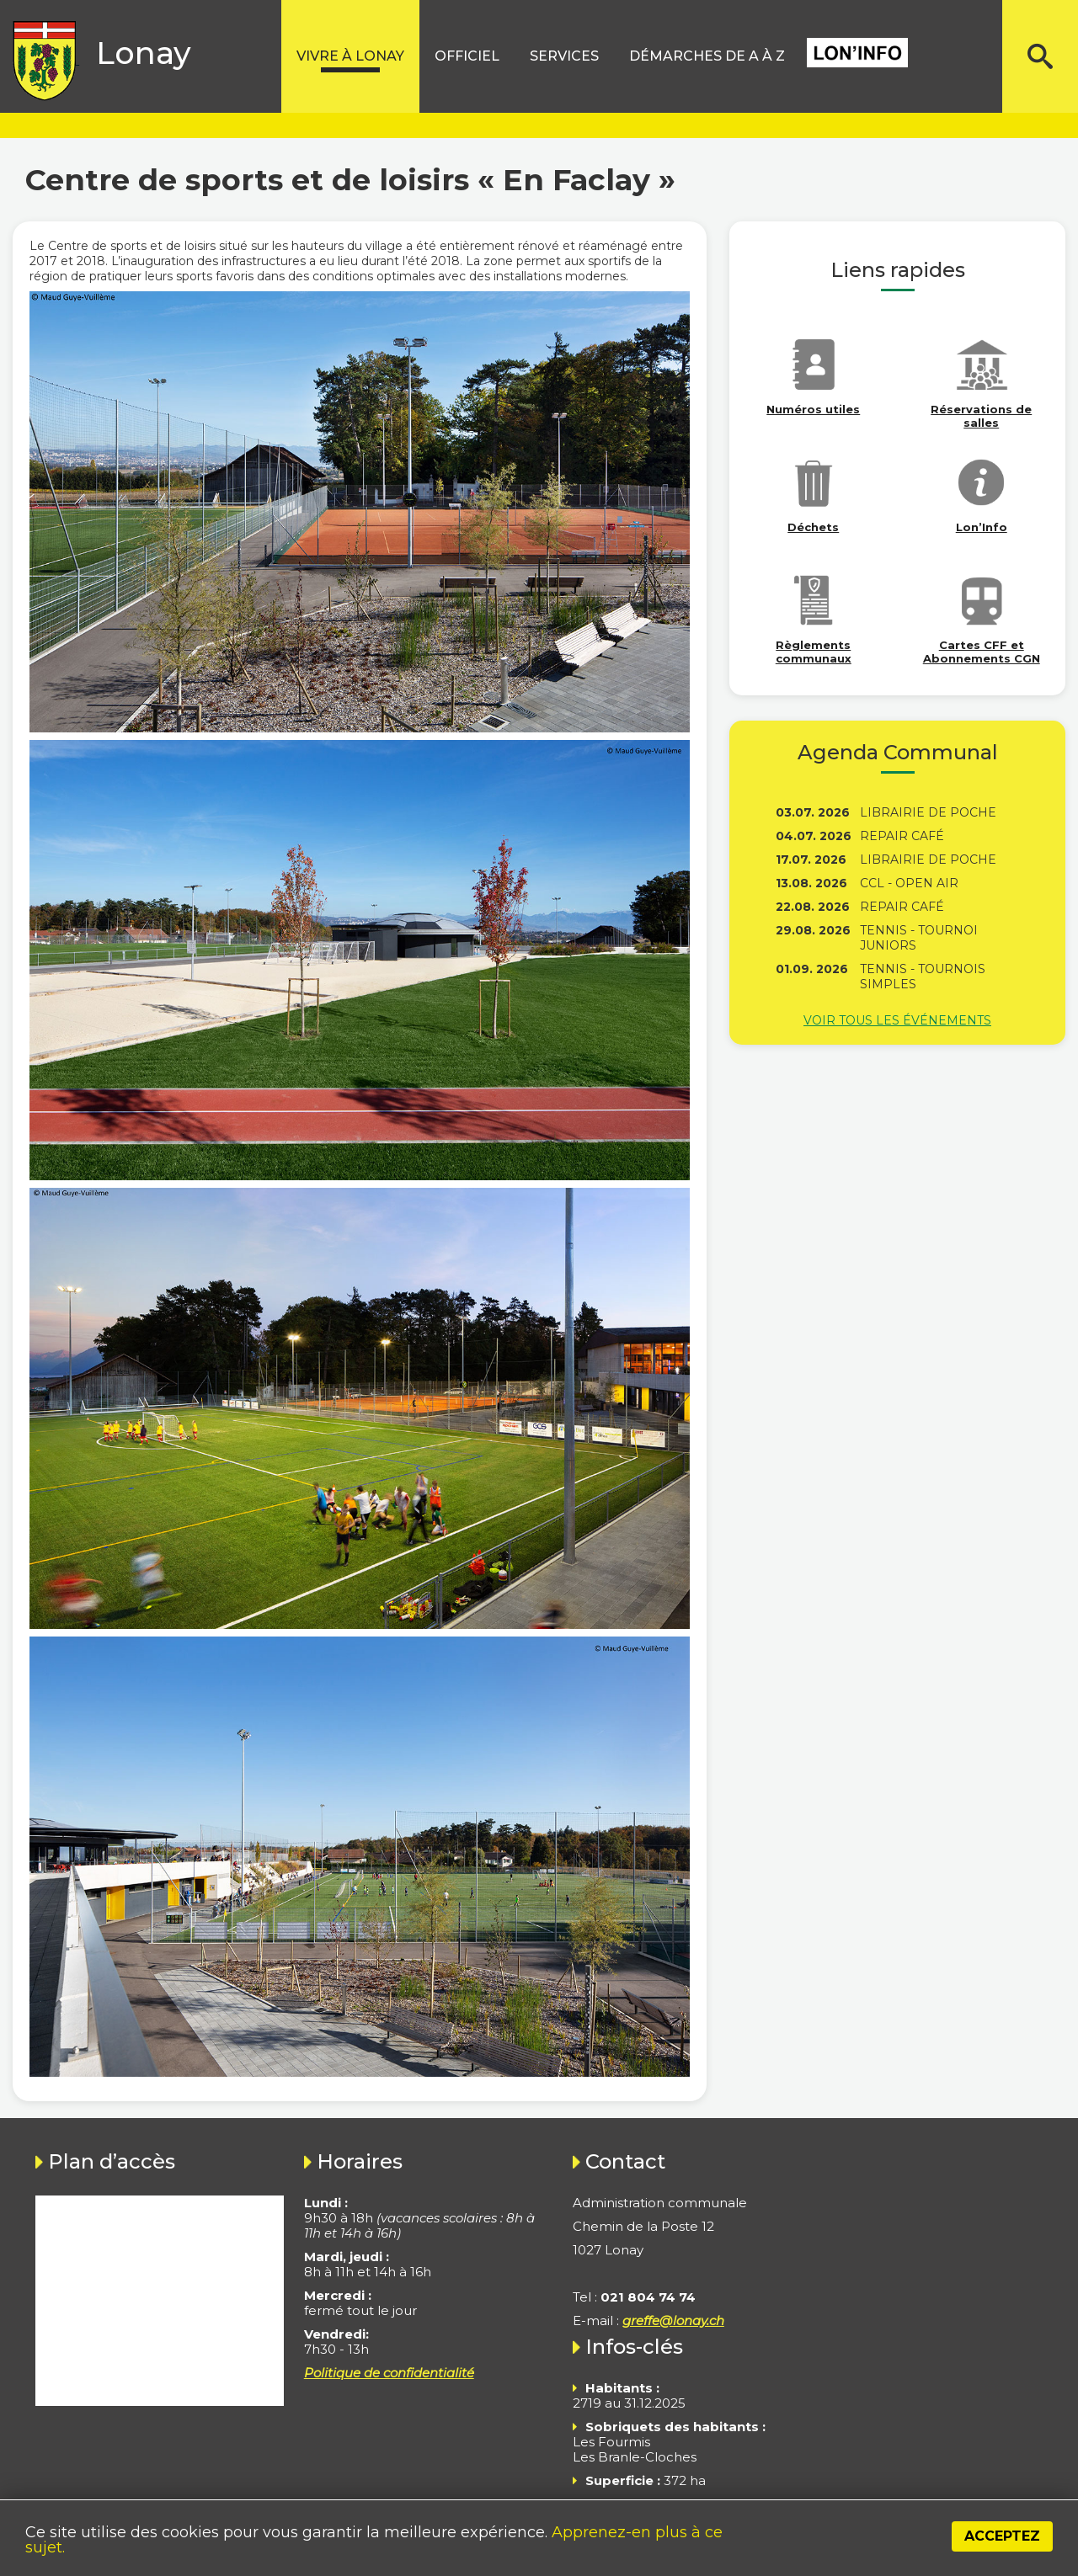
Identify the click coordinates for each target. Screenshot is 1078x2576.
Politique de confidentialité (389, 2373)
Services (564, 56)
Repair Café (902, 836)
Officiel (467, 56)
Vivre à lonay (350, 56)
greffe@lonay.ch (673, 2321)
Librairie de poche (928, 812)
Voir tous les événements (897, 1020)
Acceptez (1002, 2536)
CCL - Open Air (909, 883)
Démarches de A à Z (707, 56)
